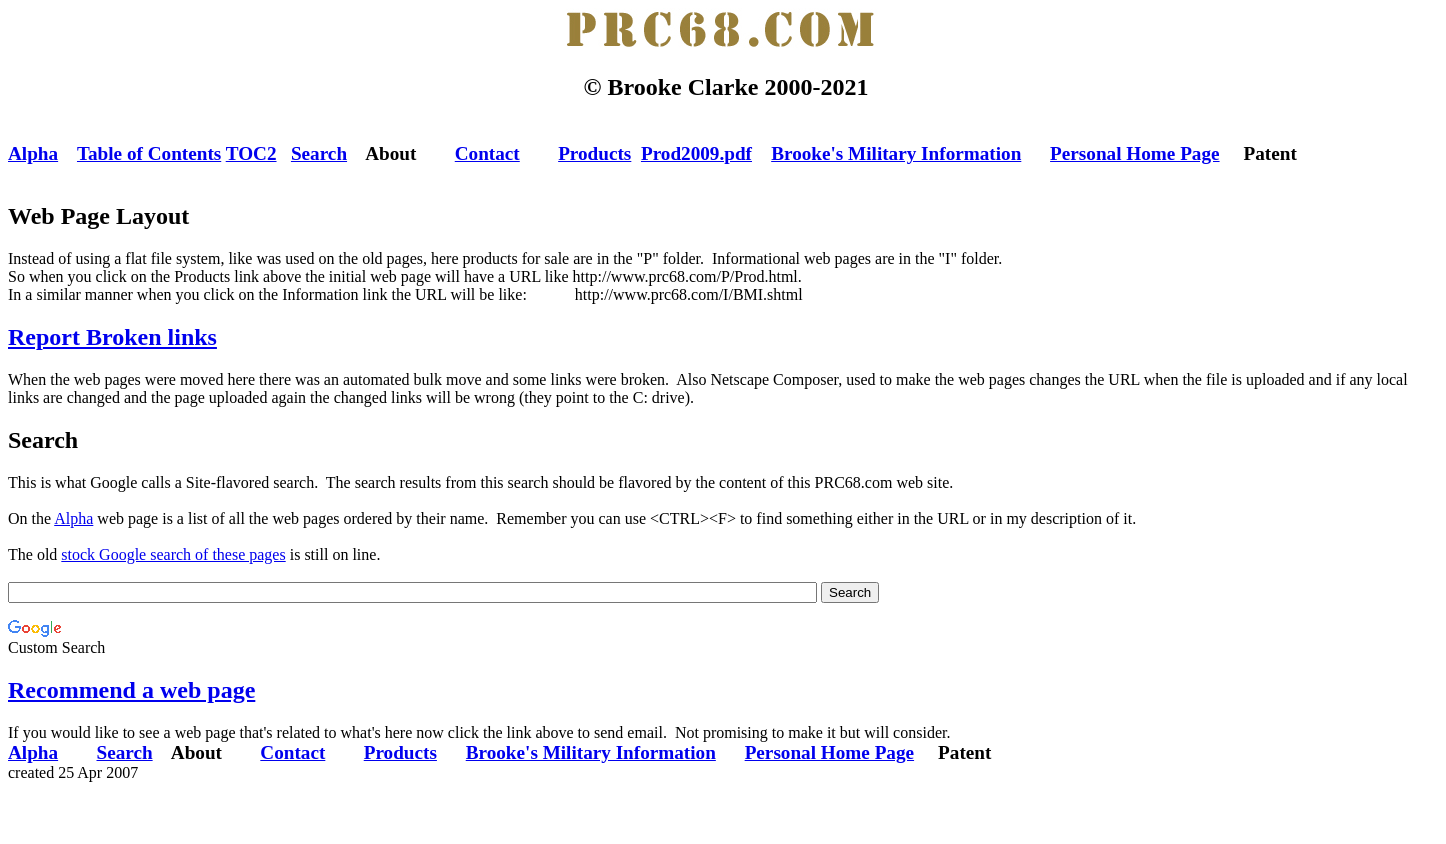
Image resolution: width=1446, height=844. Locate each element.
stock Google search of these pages (173, 554)
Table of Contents (149, 153)
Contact (487, 153)
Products (594, 153)
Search (319, 153)
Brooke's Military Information (896, 153)
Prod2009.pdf (696, 153)
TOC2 (251, 153)
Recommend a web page (131, 690)
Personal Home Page (1134, 153)
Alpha (33, 153)
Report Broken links (112, 337)
